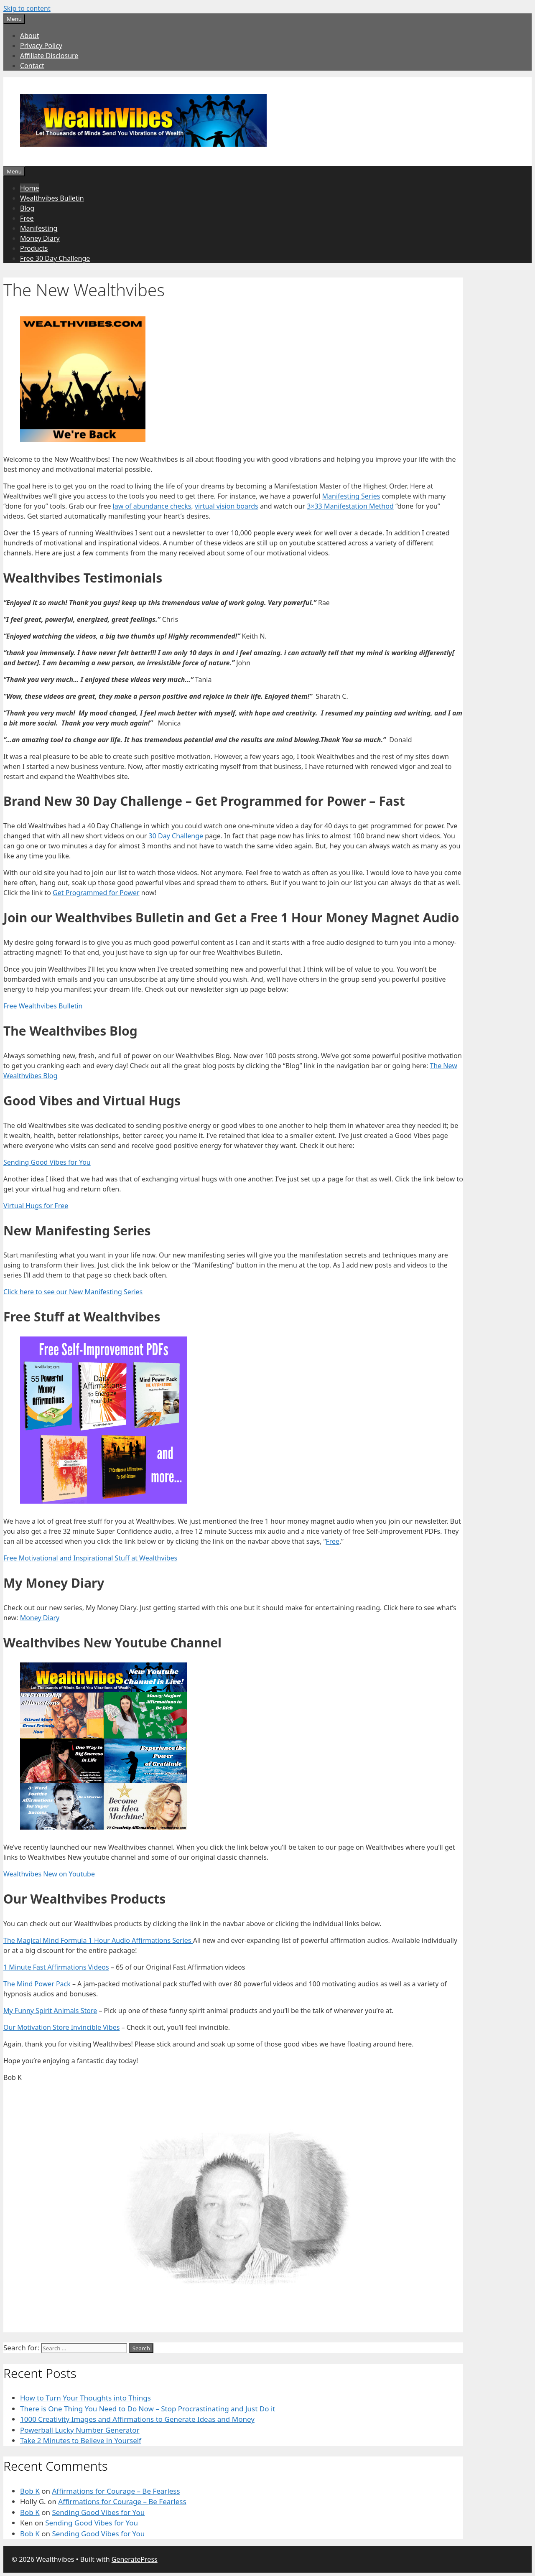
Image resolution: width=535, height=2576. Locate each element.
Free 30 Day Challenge (55, 258)
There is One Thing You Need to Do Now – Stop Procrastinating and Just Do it (147, 2408)
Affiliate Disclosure (49, 55)
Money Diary (40, 238)
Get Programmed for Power (96, 892)
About (29, 35)
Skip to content (27, 8)
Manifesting (38, 228)
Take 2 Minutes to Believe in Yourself (80, 2440)
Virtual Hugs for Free (35, 1205)
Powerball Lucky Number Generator (80, 2430)
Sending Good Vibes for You (47, 1162)
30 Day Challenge (176, 835)
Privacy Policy (41, 45)
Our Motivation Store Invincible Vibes (61, 2027)
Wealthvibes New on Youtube (49, 1874)
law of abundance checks (152, 506)
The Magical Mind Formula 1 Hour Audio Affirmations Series (98, 1940)
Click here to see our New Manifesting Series (73, 1291)
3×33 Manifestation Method (350, 506)
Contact (32, 65)
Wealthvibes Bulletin (52, 198)
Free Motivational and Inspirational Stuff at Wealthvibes (90, 1558)
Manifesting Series (351, 496)
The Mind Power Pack (37, 1983)
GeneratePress (135, 2559)
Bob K (30, 2491)
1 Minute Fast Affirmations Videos (56, 1967)
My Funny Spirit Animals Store (50, 2010)
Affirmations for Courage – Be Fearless (116, 2491)
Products (34, 248)
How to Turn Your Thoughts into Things (85, 2398)
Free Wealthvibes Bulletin (42, 1006)
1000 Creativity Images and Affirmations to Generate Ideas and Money (137, 2419)
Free (27, 218)
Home (29, 188)
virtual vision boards (226, 506)
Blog (27, 208)
